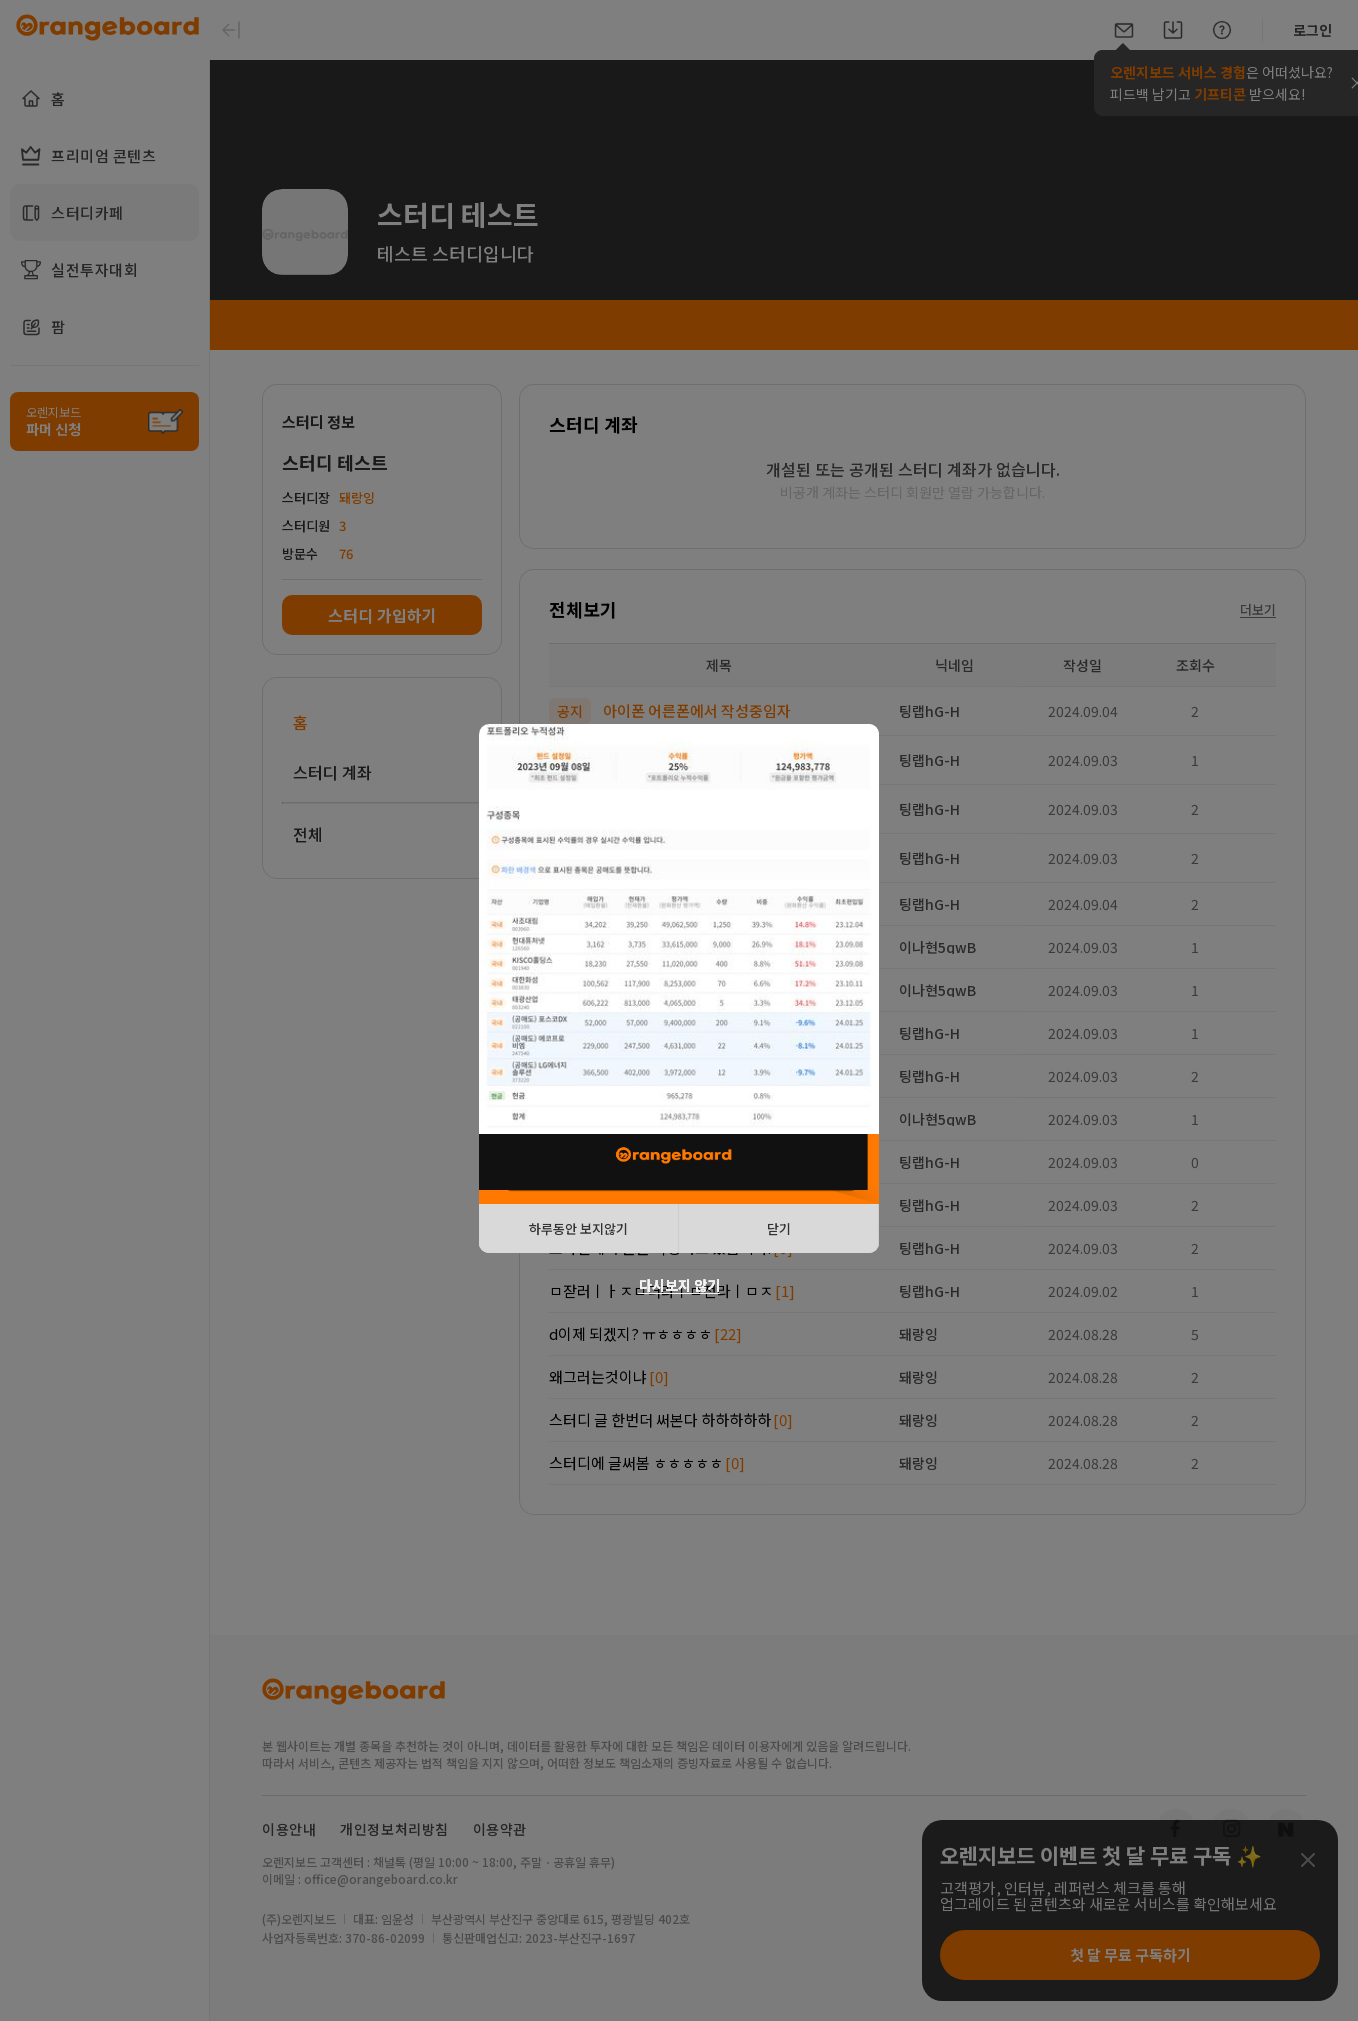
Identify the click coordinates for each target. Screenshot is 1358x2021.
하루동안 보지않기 (578, 1228)
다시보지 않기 (679, 1285)
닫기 (779, 1228)
